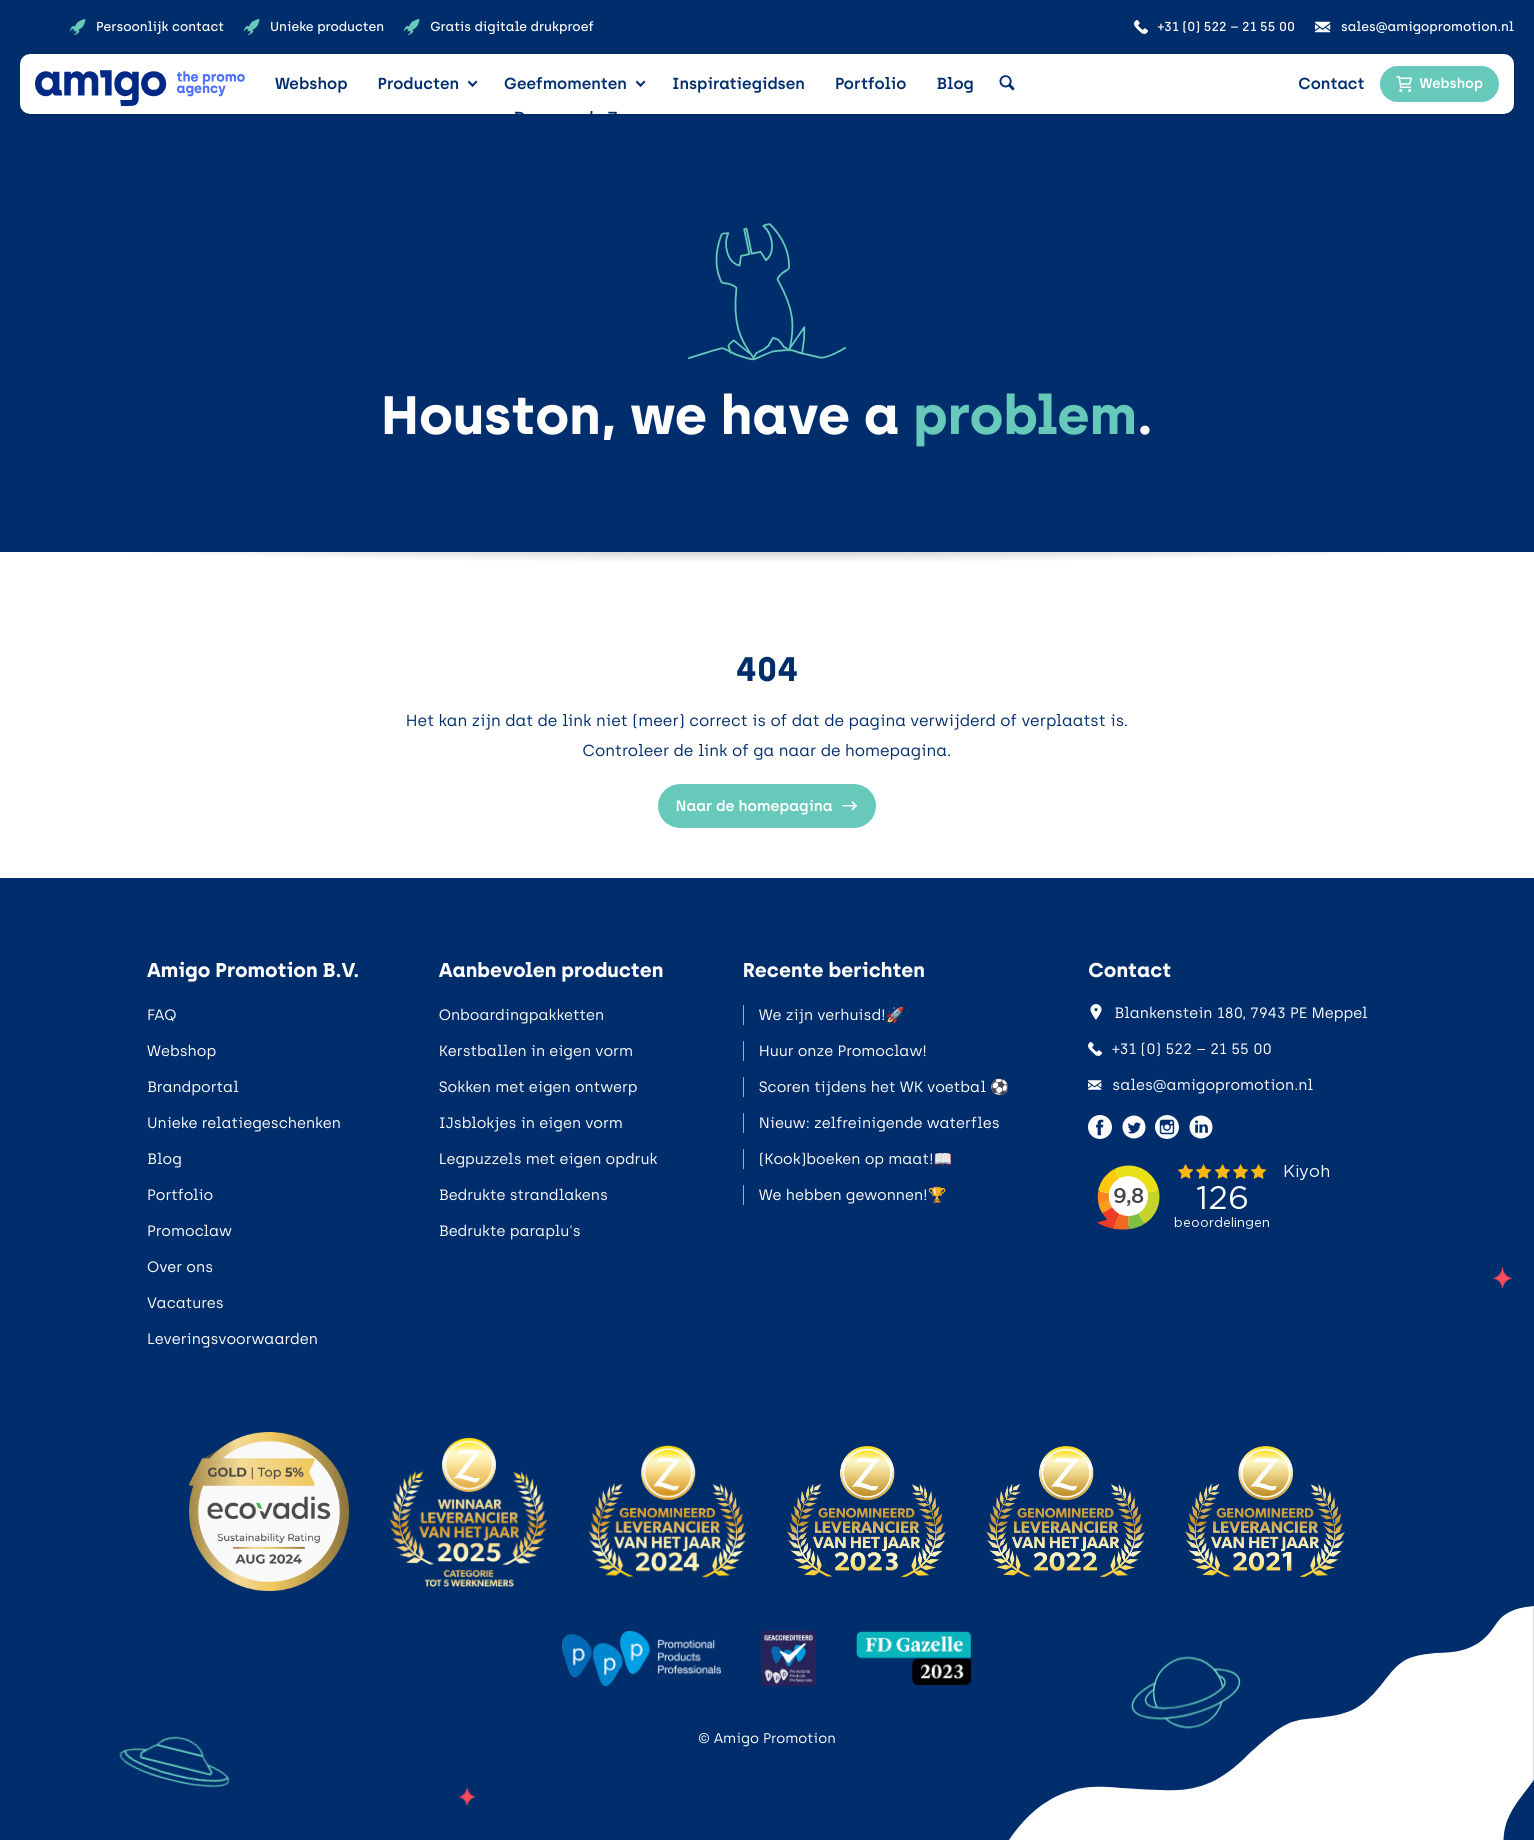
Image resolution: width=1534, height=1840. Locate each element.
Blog (955, 83)
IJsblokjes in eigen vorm (531, 1123)
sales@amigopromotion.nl (1200, 1085)
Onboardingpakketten (521, 1015)
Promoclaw (189, 1231)
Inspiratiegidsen (738, 83)
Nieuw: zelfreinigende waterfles (879, 1123)
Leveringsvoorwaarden (232, 1339)
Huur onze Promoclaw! (843, 1051)
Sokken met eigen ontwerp (538, 1087)
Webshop (311, 83)
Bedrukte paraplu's (510, 1231)
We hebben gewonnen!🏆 (853, 1195)
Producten (419, 83)
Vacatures (185, 1303)
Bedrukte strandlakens (523, 1195)
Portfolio (871, 83)
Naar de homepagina (767, 806)
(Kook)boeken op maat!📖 (856, 1159)
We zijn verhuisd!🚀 (832, 1015)
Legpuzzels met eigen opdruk (548, 1159)
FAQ (161, 1015)
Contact (1331, 83)
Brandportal (193, 1087)
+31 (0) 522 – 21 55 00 (1180, 1049)
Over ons (180, 1267)
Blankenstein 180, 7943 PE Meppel (1227, 1013)
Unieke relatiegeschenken (244, 1123)
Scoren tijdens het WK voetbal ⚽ (884, 1087)
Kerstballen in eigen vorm (536, 1051)
